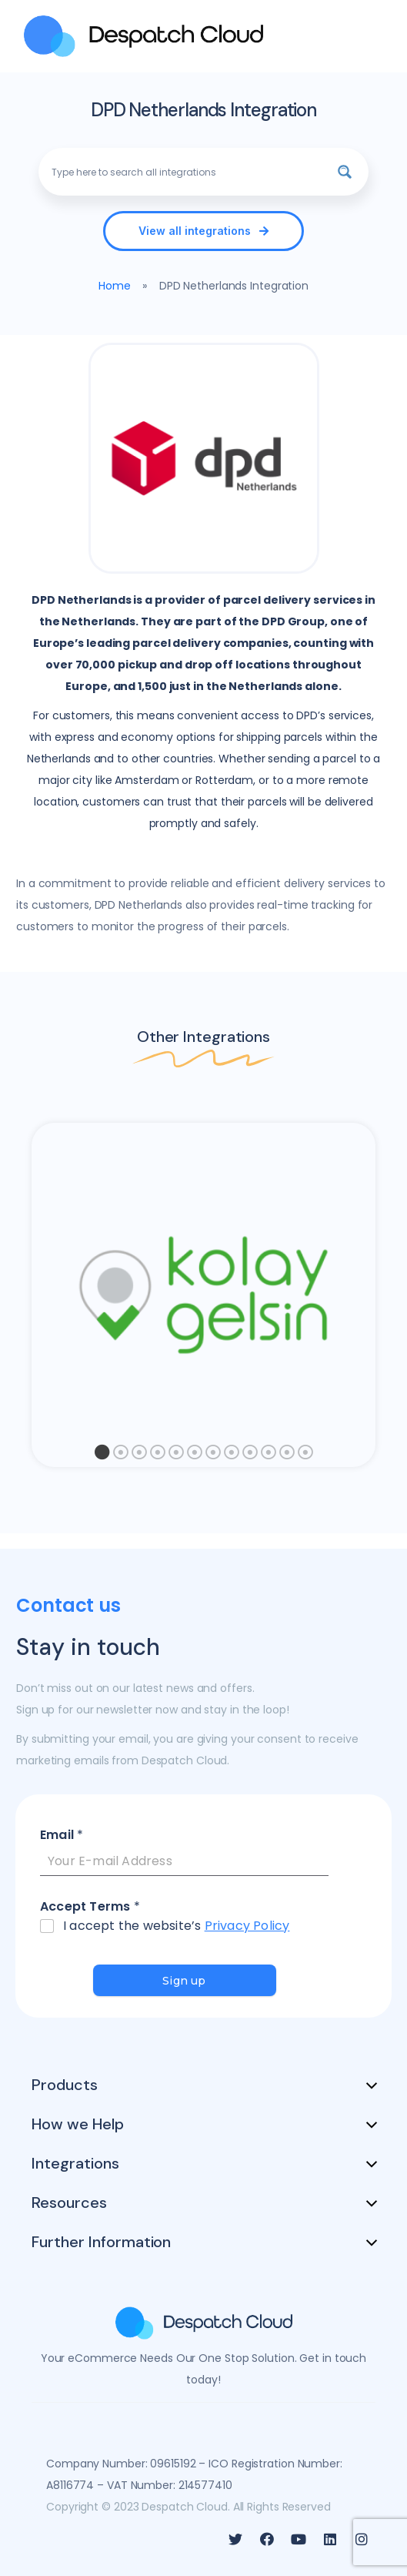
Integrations (75, 2163)
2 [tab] (120, 1456)
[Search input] (185, 172)
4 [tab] (157, 1456)
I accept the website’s (176, 1926)
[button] (203, 231)
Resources (69, 2202)
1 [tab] (102, 1456)
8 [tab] (231, 1456)
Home (114, 285)
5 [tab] (176, 1456)
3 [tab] (139, 1456)
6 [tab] (194, 1456)
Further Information (101, 2242)
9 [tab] (250, 1456)
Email (61, 1835)
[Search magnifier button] (344, 171)
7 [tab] (213, 1456)
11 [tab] (287, 1456)
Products (65, 2085)
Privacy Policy (247, 1926)
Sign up (183, 1981)
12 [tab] (305, 1456)
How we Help (78, 2124)
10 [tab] (268, 1456)
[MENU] (372, 35)
